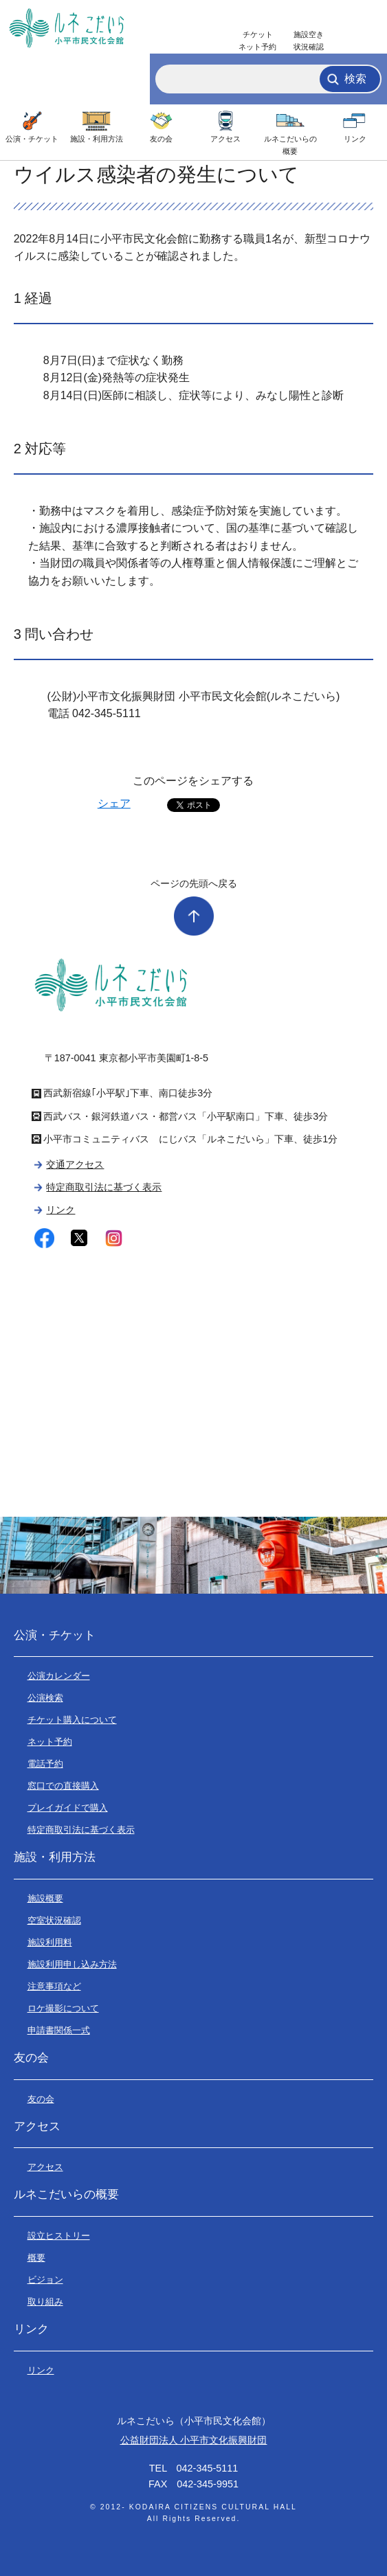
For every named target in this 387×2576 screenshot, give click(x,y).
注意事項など (54, 1986)
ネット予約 (49, 1742)
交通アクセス (75, 1164)
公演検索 (45, 1698)
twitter (79, 1238)
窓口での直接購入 (63, 1786)
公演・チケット (31, 139)
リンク (355, 139)
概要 (36, 2257)
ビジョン (45, 2279)
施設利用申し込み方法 (72, 1964)
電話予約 (45, 1764)
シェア (114, 803)
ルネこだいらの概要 (290, 145)
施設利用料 (49, 1942)
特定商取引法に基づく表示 (104, 1187)
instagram (114, 1238)
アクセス (225, 139)
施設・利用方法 (96, 139)
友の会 (161, 139)
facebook (44, 1238)
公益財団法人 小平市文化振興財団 (193, 2439)
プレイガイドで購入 (67, 1808)
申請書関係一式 (58, 2030)
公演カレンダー (58, 1676)
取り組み (45, 2301)
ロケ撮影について (63, 2008)
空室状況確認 (54, 1920)
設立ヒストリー (58, 2235)
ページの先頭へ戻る (194, 883)
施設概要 (45, 1898)
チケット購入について (72, 1720)
